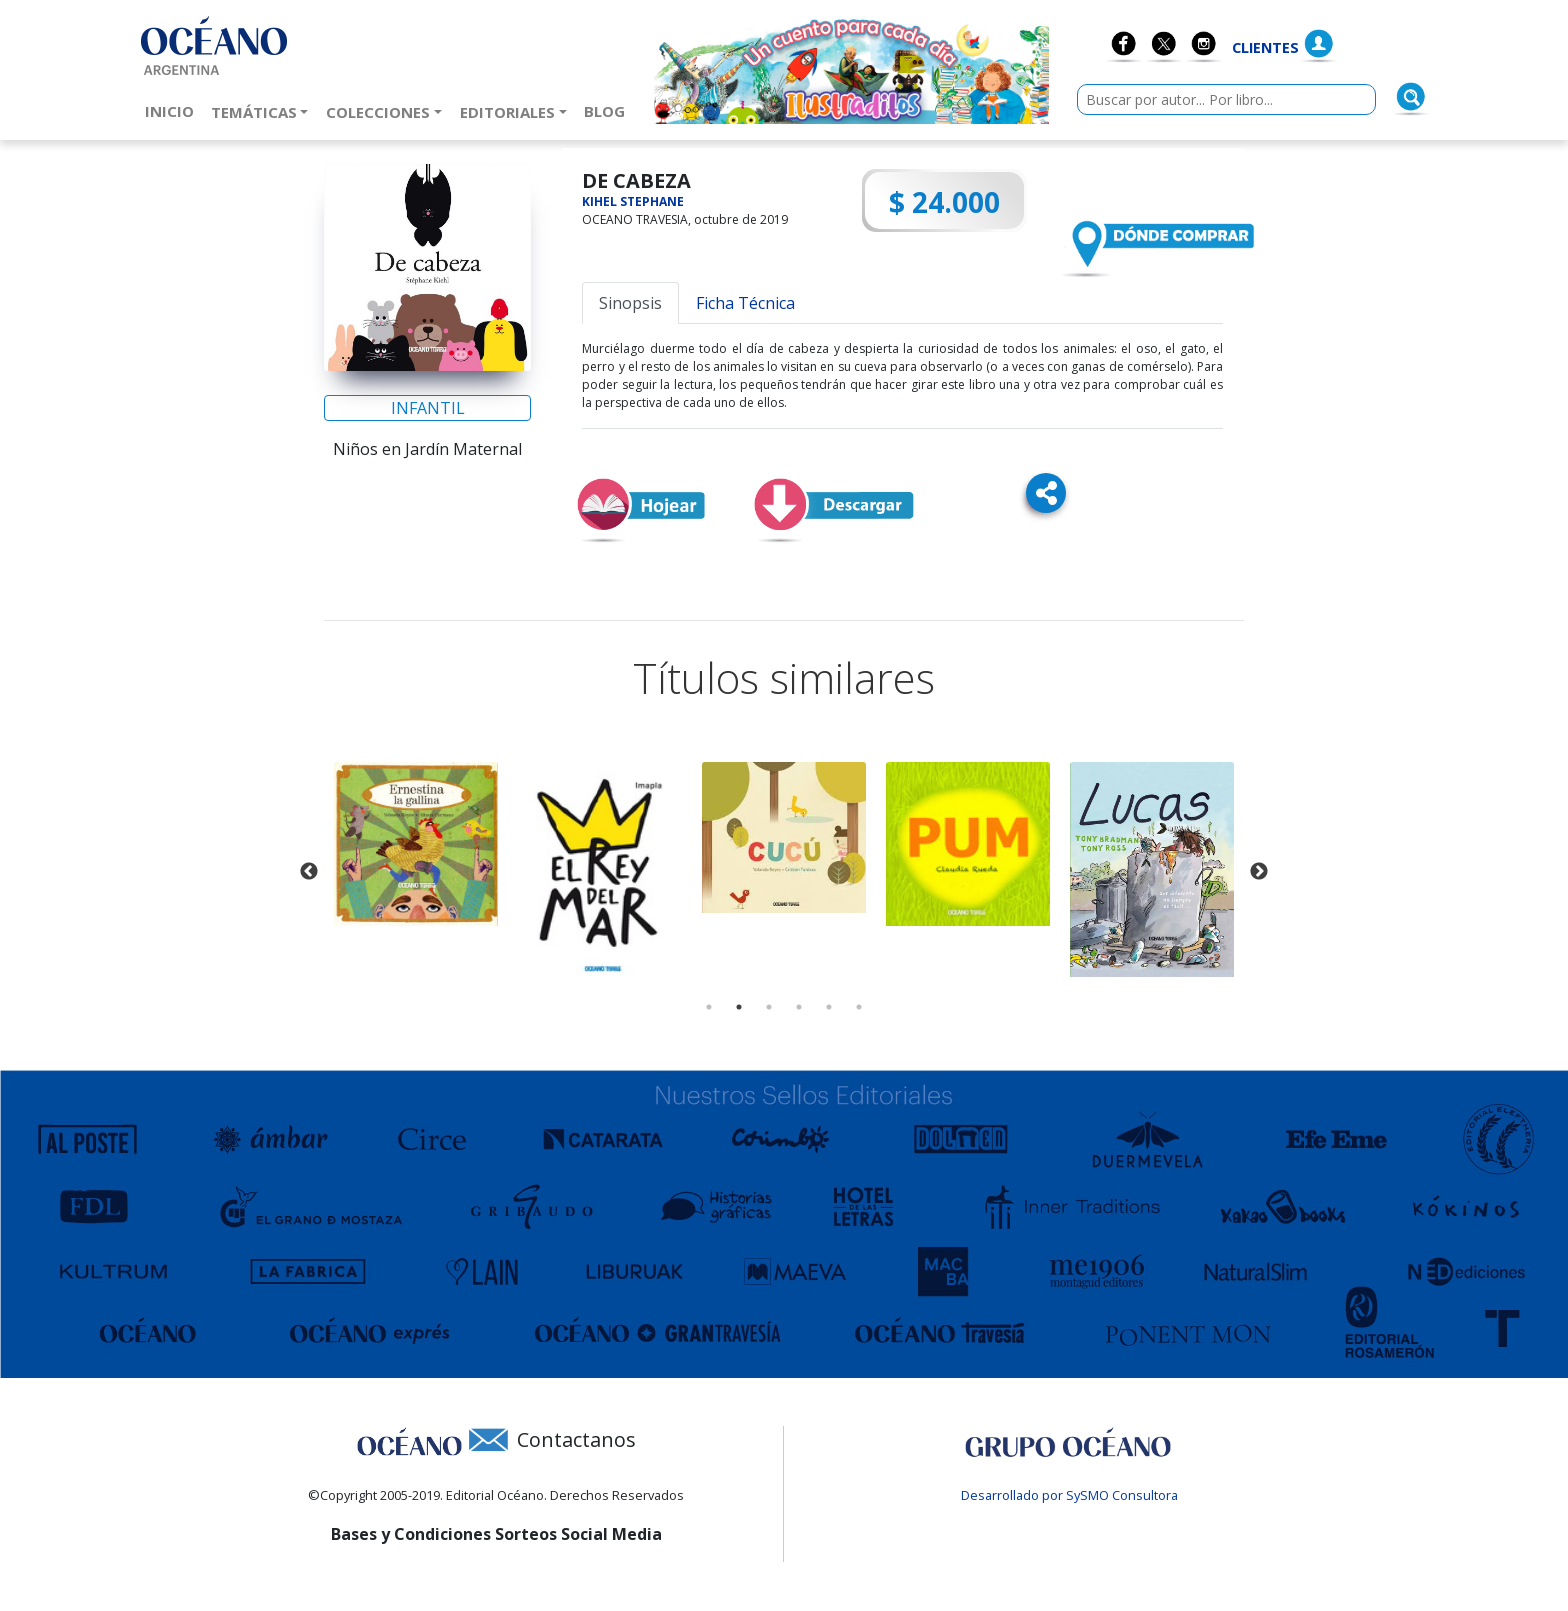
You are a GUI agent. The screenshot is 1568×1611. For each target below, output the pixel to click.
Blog (608, 110)
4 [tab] (799, 1007)
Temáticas (254, 112)
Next (1259, 872)
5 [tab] (829, 1007)
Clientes (1265, 47)
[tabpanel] (416, 844)
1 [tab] (709, 1007)
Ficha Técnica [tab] (745, 303)
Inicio (173, 110)
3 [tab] (769, 1007)
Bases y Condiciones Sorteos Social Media (496, 1534)
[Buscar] (1411, 97)
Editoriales (507, 112)
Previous (309, 872)
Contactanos (576, 1439)
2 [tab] (739, 1007)
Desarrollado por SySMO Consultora (1069, 1495)
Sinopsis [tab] (630, 303)
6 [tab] (859, 1007)
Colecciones (378, 112)
